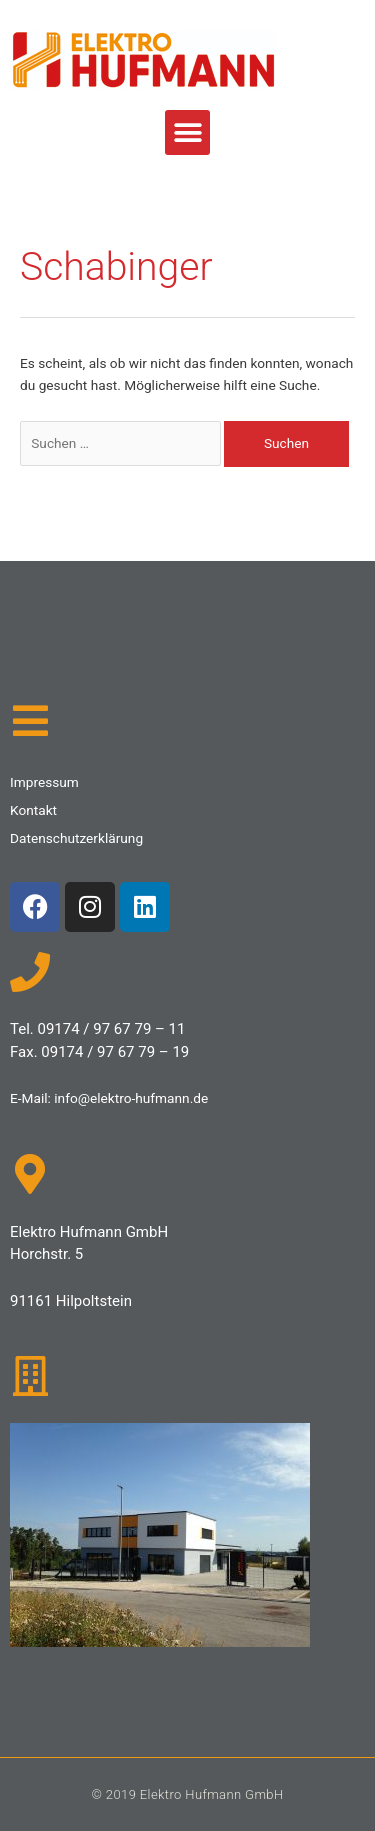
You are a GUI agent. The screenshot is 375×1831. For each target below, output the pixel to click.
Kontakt (33, 810)
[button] (187, 132)
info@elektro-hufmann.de (131, 1098)
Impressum (44, 782)
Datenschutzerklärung (76, 838)
